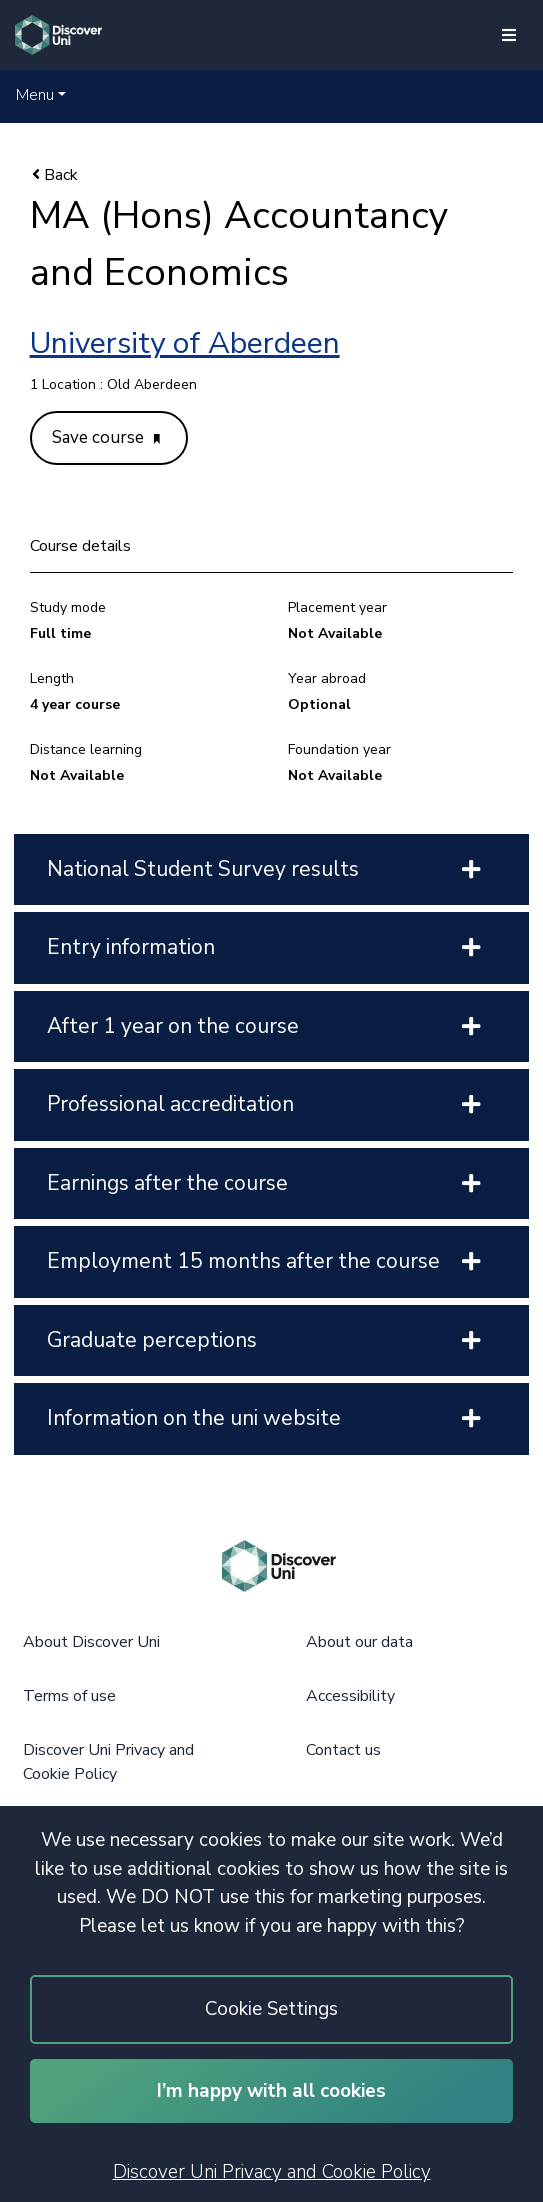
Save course (106, 437)
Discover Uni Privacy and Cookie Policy (272, 2172)
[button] (41, 95)
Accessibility (350, 1696)
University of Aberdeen (185, 343)
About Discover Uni (91, 1642)
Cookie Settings (271, 2009)
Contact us (343, 1750)
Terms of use (69, 1696)
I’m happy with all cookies (271, 2091)
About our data (359, 1642)
